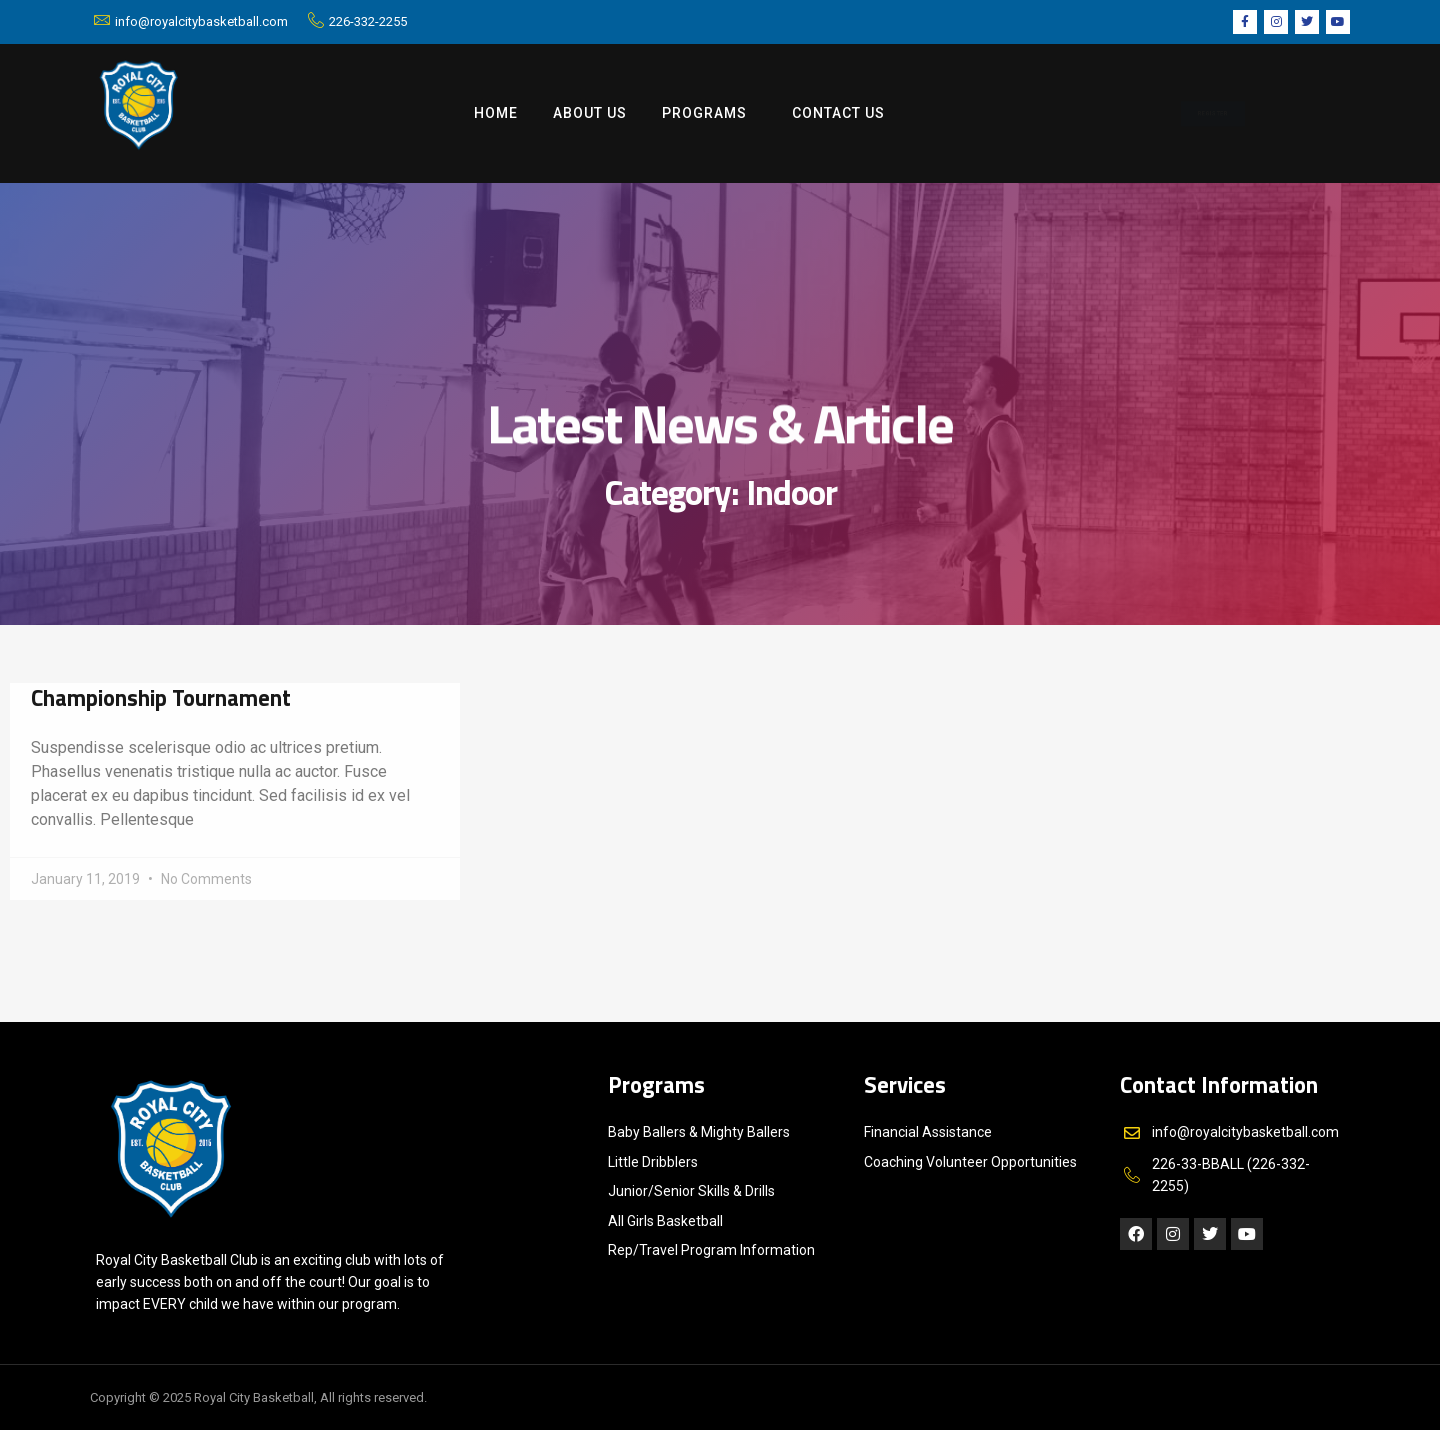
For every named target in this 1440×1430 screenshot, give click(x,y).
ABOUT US (590, 113)
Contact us (838, 113)
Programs (709, 114)
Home (496, 113)
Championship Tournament (161, 698)
